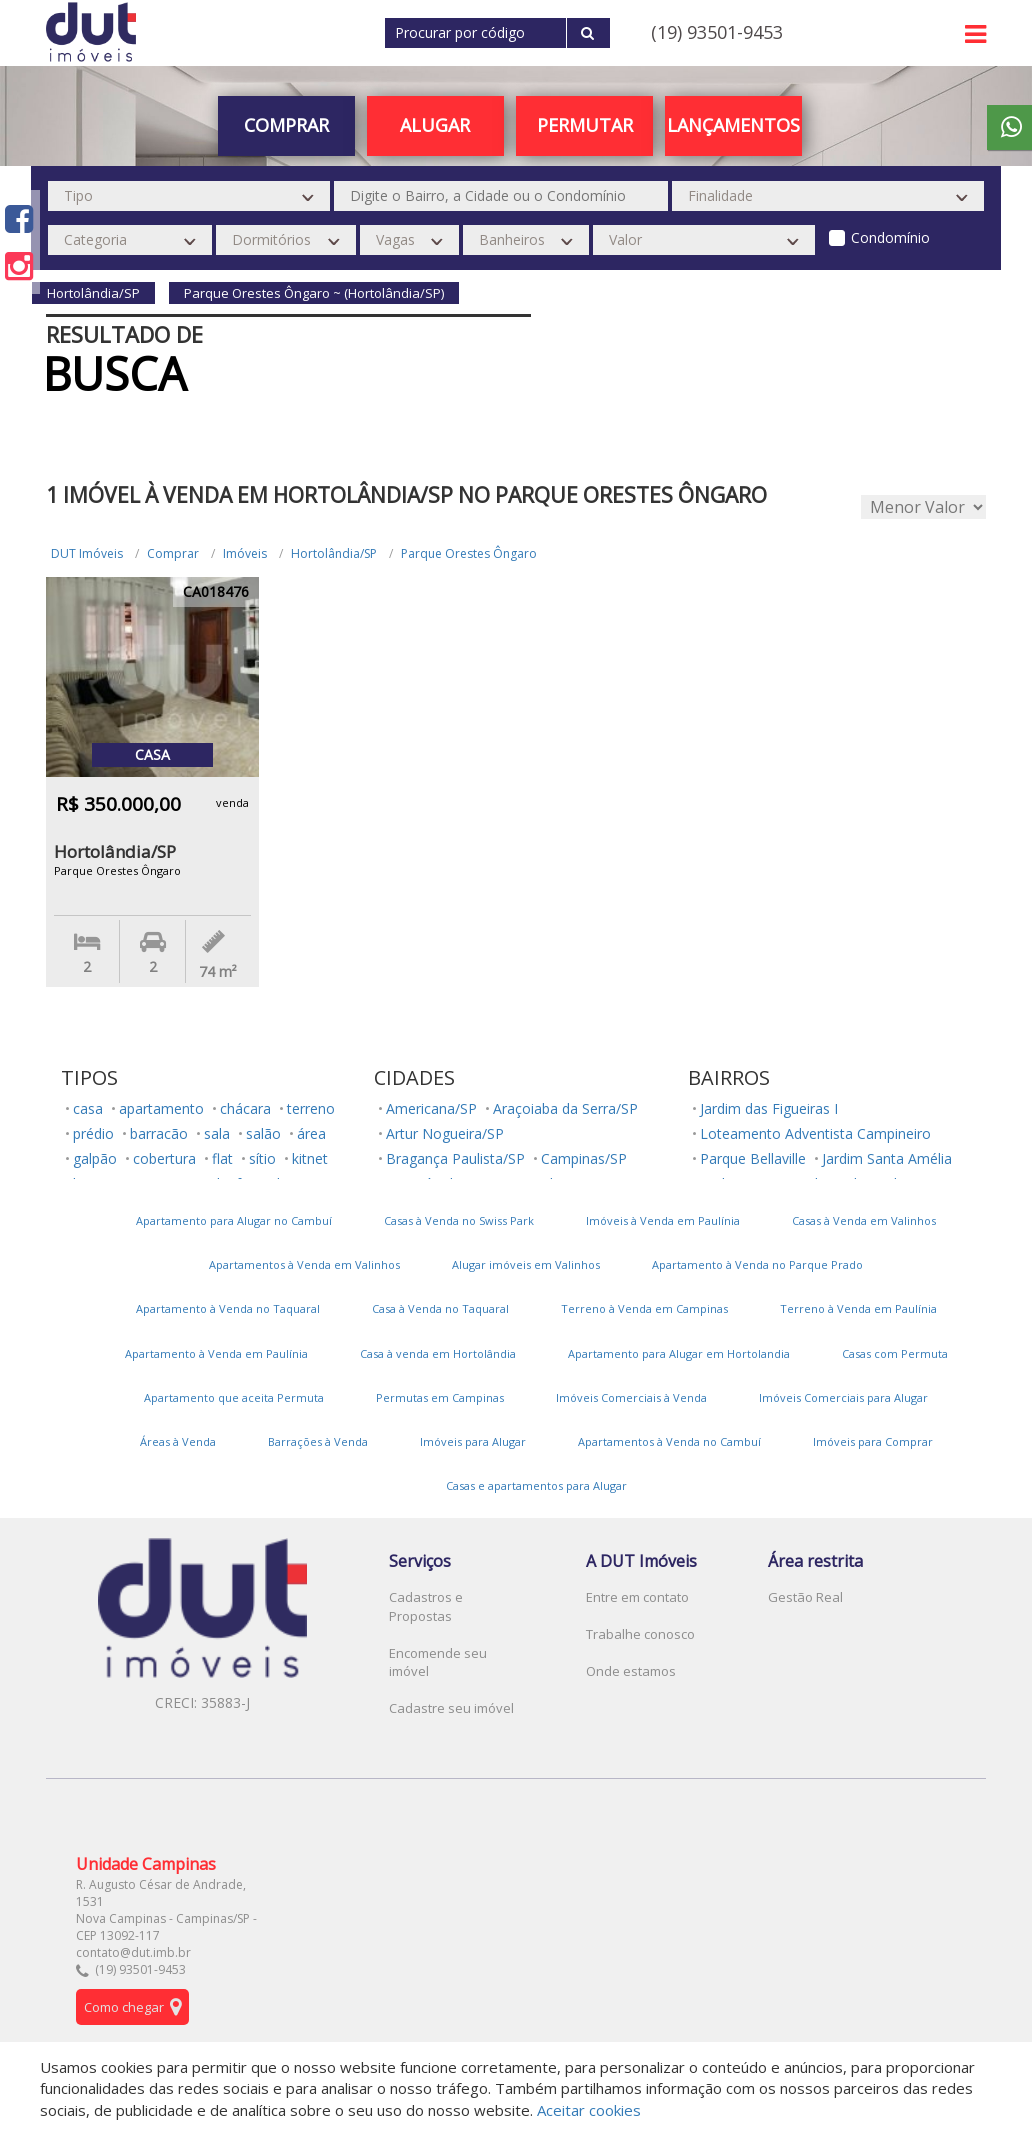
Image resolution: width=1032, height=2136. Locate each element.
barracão (159, 1133)
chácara (245, 1108)
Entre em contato (637, 1597)
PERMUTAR (585, 125)
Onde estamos (631, 1671)
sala (217, 1133)
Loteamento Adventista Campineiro (815, 1133)
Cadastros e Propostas (426, 1606)
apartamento (161, 1108)
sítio (262, 1158)
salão (263, 1133)
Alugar (435, 125)
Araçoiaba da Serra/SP (565, 1108)
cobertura (164, 1158)
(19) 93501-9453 (717, 32)
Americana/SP (431, 1108)
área (311, 1133)
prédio (93, 1133)
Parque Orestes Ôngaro (469, 553)
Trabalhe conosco (640, 1634)
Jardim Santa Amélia (887, 1158)
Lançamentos (733, 125)
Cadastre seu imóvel (451, 1708)
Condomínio (890, 237)
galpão (95, 1158)
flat (222, 1158)
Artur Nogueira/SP (445, 1133)
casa (88, 1108)
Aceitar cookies (589, 2110)
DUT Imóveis (87, 553)
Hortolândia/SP (334, 553)
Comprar (286, 125)
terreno (311, 1108)
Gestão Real (805, 1597)
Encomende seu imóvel (438, 1662)
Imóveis (245, 553)
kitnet (310, 1158)
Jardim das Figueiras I (769, 1108)
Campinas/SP (584, 1158)
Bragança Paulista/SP (455, 1158)
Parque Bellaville (753, 1158)
